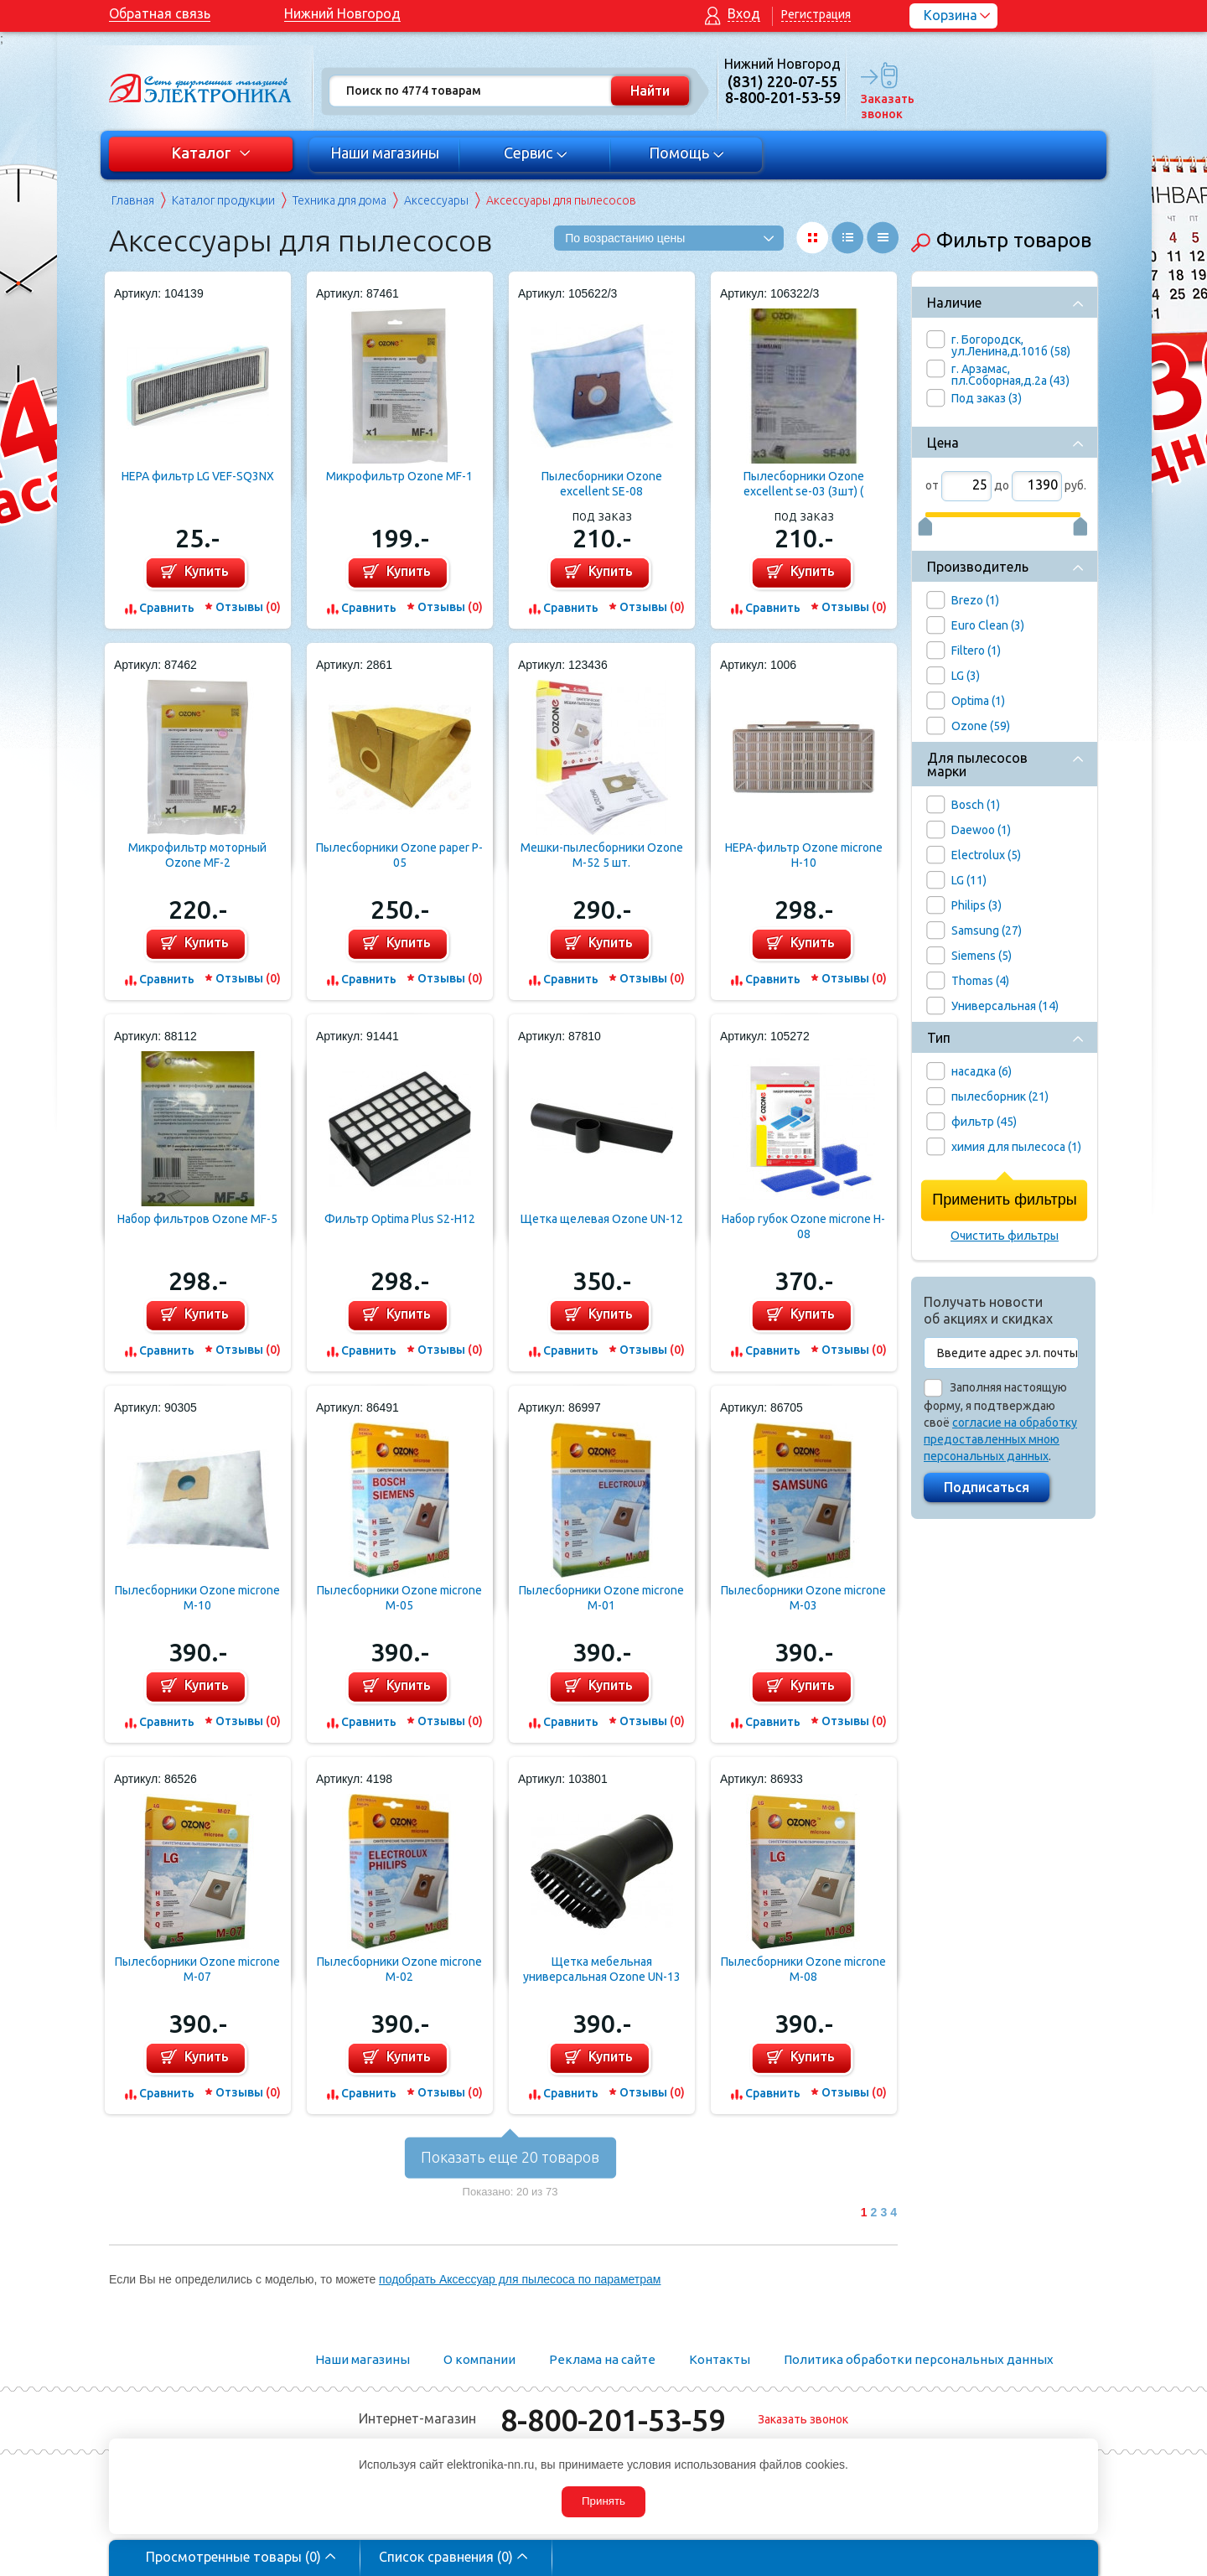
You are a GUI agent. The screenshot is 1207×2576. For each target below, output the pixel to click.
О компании (479, 2359)
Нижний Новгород (342, 13)
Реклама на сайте (602, 2359)
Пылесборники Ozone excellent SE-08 (601, 483)
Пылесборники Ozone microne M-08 (803, 1969)
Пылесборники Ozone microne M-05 (399, 1597)
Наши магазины (384, 152)
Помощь (687, 152)
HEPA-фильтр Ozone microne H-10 (804, 855)
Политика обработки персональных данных (919, 2359)
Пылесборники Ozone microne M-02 (399, 1969)
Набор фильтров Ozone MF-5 (197, 1219)
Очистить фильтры (1005, 1235)
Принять (603, 2501)
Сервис (536, 152)
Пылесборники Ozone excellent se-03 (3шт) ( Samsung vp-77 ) (803, 484)
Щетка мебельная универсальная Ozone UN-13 (602, 1969)
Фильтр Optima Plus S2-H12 (399, 1219)
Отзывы (248, 607)
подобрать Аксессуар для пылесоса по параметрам (519, 2279)
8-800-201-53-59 (612, 2419)
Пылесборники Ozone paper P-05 (399, 855)
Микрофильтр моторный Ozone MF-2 (197, 855)
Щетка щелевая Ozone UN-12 (602, 1219)
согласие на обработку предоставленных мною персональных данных (1000, 1439)
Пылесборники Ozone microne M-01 (601, 1597)
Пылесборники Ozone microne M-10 (197, 1597)
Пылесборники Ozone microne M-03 (803, 1597)
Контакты (719, 2359)
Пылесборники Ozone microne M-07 (197, 1969)
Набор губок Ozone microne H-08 (803, 1226)
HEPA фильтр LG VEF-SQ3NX (198, 476)
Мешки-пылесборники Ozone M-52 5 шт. (602, 855)
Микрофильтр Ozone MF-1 (399, 476)
